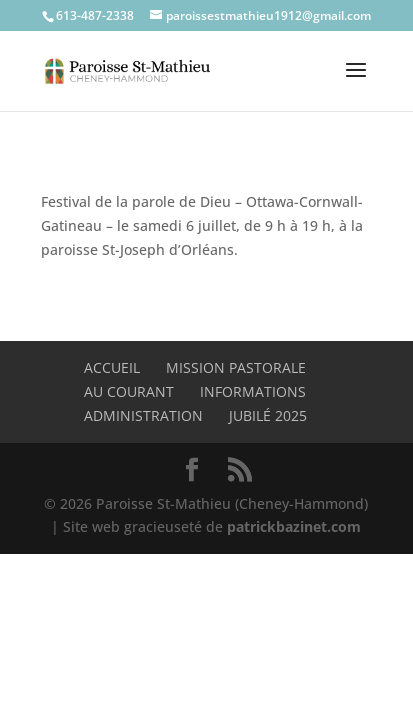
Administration (143, 415)
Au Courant (129, 391)
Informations (253, 391)
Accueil (112, 367)
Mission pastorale (236, 367)
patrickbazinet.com (294, 526)
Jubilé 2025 (268, 415)
